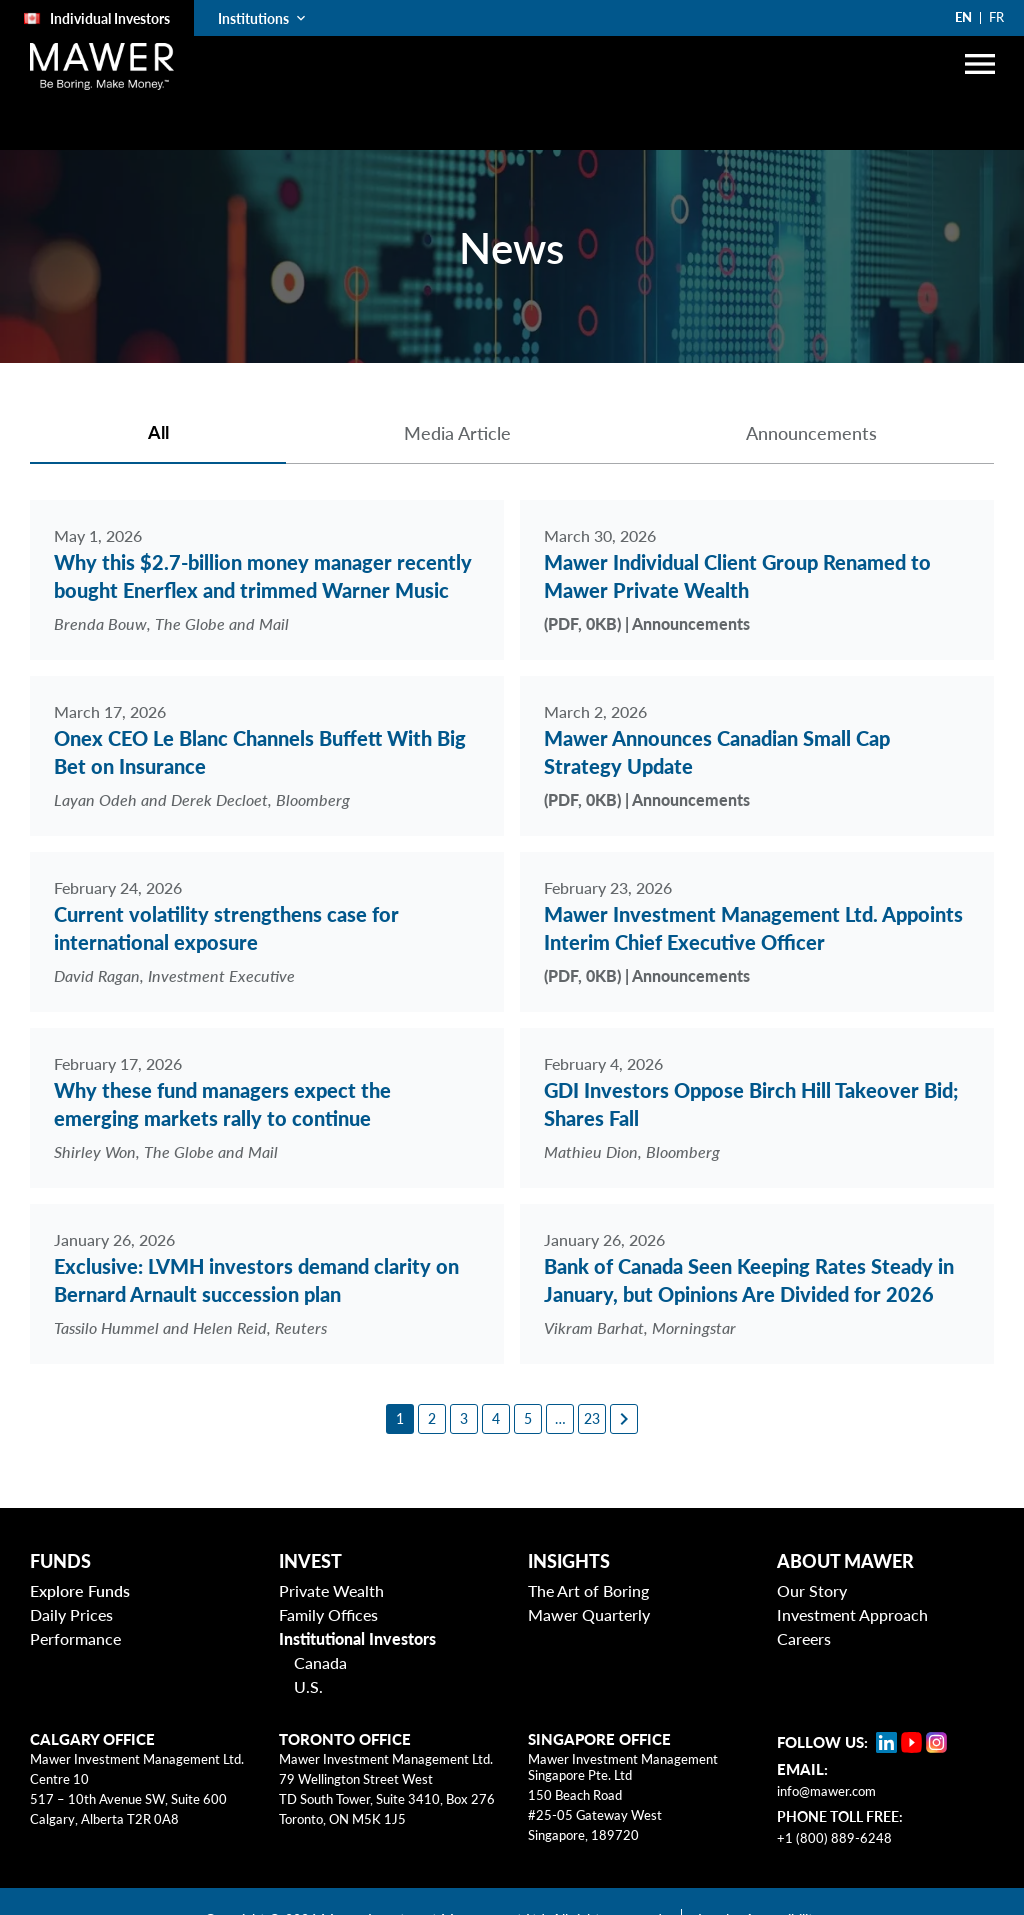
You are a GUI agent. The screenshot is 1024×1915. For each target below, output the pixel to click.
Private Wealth (331, 1590)
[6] (560, 1419)
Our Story (812, 1590)
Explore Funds (80, 1590)
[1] (400, 1419)
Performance (75, 1638)
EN (963, 17)
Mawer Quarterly (589, 1614)
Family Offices (328, 1614)
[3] (464, 1419)
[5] (528, 1419)
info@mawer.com (826, 1791)
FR (996, 17)
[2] (432, 1419)
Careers (804, 1638)
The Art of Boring (588, 1590)
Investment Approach (852, 1614)
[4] (496, 1419)
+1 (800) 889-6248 (834, 1838)
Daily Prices (71, 1614)
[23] (592, 1419)
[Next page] (624, 1419)
